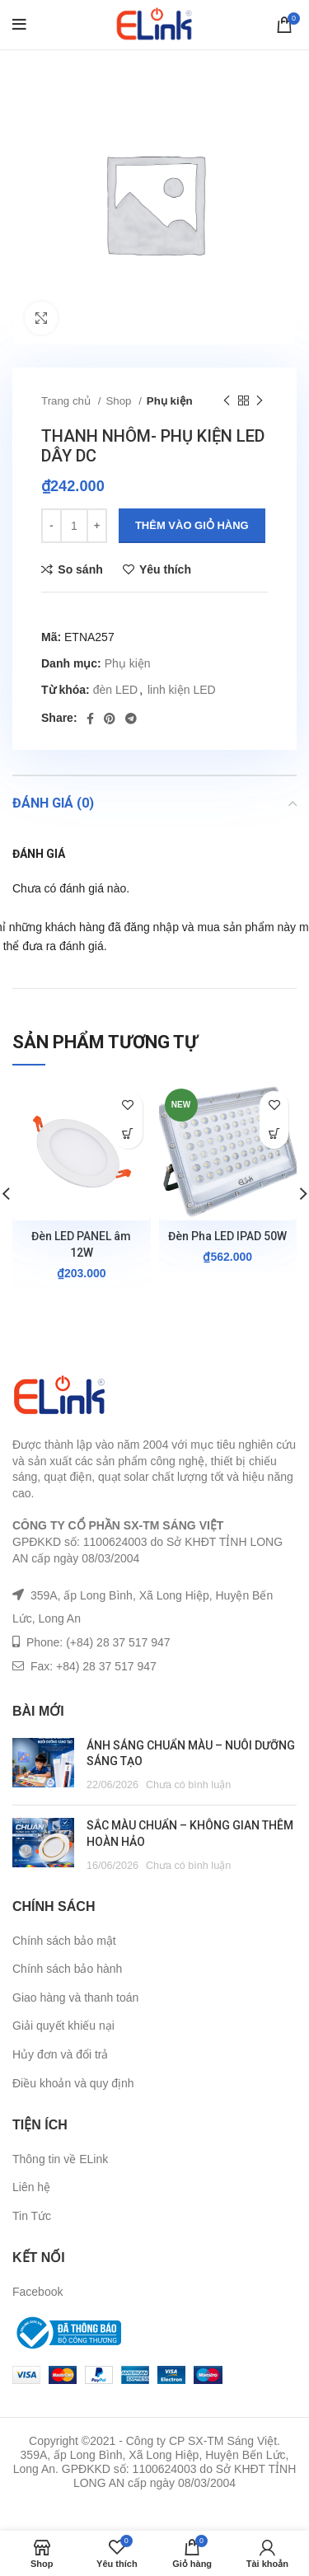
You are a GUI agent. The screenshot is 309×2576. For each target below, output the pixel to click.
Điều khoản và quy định (73, 2083)
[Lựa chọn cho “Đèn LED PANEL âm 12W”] (128, 1134)
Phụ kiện (170, 401)
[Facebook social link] (90, 718)
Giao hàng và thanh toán (75, 1997)
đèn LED (115, 689)
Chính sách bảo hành (67, 1968)
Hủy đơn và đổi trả (60, 2054)
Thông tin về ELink (60, 2159)
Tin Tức (31, 2215)
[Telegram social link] (131, 718)
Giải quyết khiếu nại (63, 2025)
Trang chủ (67, 401)
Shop (119, 401)
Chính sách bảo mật (64, 1940)
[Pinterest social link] (109, 718)
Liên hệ (31, 2187)
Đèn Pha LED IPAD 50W (227, 1236)
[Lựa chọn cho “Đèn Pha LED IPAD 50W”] (274, 1134)
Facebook (37, 2291)
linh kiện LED (181, 689)
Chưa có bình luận (188, 1785)
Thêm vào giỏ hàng (192, 525)
